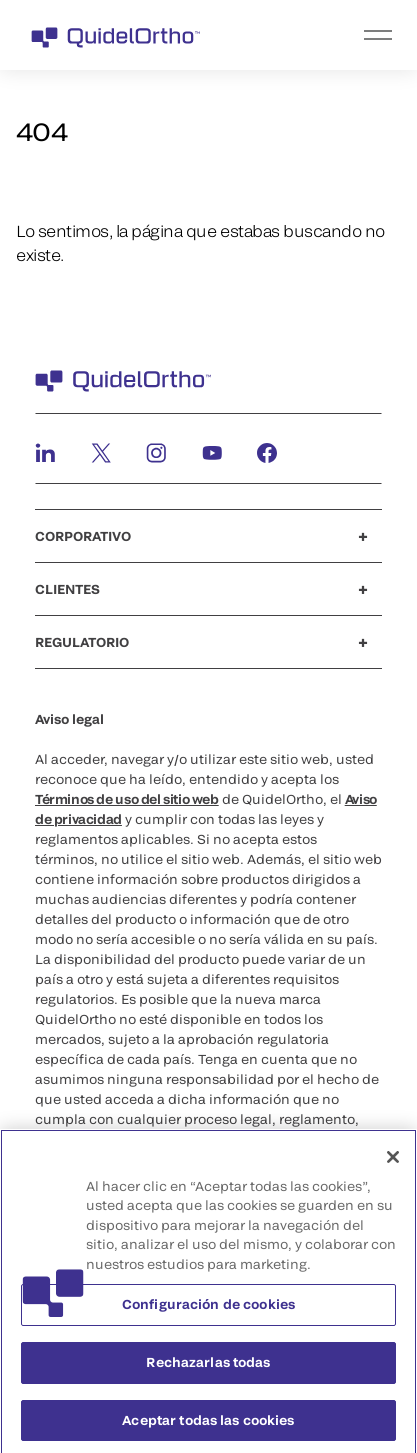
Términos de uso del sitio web (127, 799)
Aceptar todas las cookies (208, 1425)
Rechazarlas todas (208, 1367)
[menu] (331, 35)
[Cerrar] (393, 1162)
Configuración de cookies (208, 1309)
